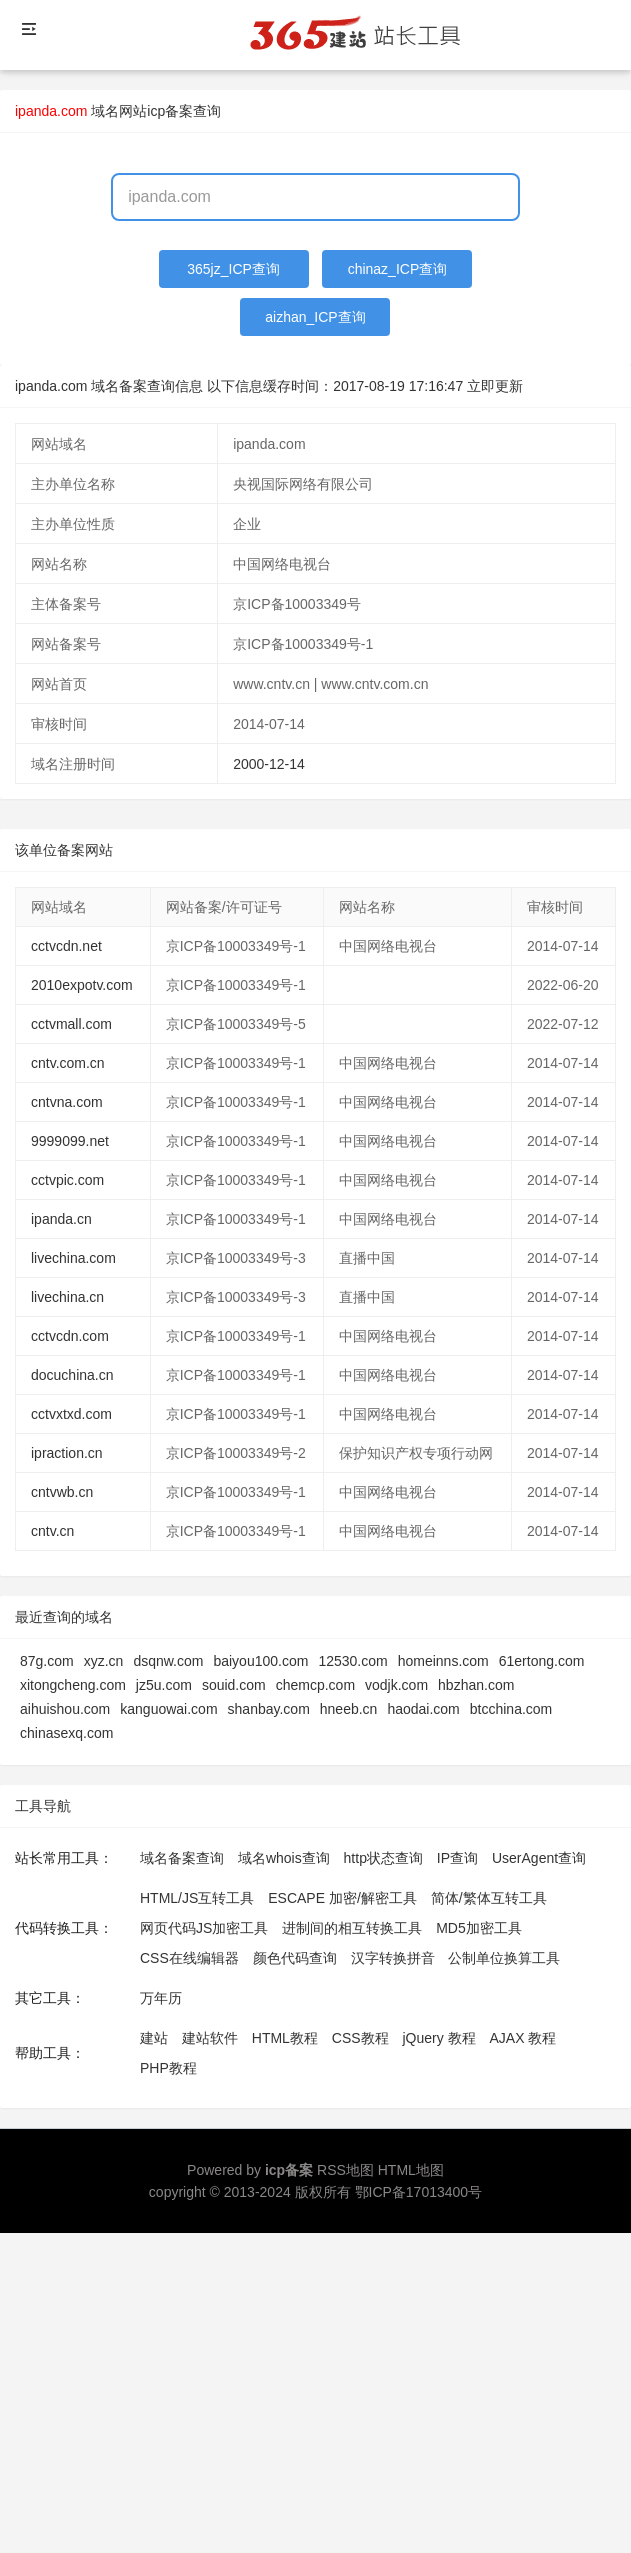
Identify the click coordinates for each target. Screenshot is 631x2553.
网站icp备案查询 (170, 111)
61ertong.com (542, 1661)
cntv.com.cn (68, 1063)
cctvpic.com (67, 1180)
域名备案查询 (182, 1858)
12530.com (352, 1661)
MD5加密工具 (479, 1928)
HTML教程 (285, 2038)
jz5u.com (164, 1685)
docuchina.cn (72, 1375)
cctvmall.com (71, 1024)
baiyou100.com (260, 1661)
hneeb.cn (349, 1709)
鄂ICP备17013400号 (419, 2192)
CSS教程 (360, 2038)
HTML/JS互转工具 (197, 1898)
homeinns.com (443, 1661)
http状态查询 (383, 1858)
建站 (154, 2038)
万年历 (161, 1998)
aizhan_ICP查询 (315, 317)
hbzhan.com (476, 1685)
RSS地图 (345, 2170)
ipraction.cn (67, 1453)
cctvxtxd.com (71, 1414)
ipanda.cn (61, 1219)
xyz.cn (104, 1661)
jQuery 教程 (438, 2038)
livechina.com (73, 1258)
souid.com (234, 1685)
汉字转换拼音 (393, 1958)
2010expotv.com (82, 985)
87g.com (47, 1661)
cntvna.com (67, 1102)
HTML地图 (411, 2170)
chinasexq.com (66, 1733)
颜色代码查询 (295, 1958)
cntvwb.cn (62, 1492)
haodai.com (423, 1709)
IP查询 (457, 1858)
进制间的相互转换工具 (352, 1928)
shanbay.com (269, 1709)
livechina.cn (67, 1297)
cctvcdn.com (70, 1336)
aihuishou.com (65, 1709)
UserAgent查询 (539, 1858)
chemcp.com (315, 1685)
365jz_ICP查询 (233, 269)
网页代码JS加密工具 (204, 1928)
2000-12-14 (269, 764)
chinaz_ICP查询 (398, 269)
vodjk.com (396, 1685)
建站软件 (210, 2038)
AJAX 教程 (523, 2038)
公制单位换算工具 (504, 1958)
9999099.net (70, 1141)
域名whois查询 (284, 1858)
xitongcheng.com (73, 1685)
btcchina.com (511, 1709)
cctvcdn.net (66, 946)
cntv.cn (52, 1531)
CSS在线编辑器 (189, 1958)
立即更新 (495, 386)
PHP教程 (168, 2068)
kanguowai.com (168, 1709)
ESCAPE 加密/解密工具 (342, 1898)
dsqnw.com (168, 1661)
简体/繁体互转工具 (489, 1898)
